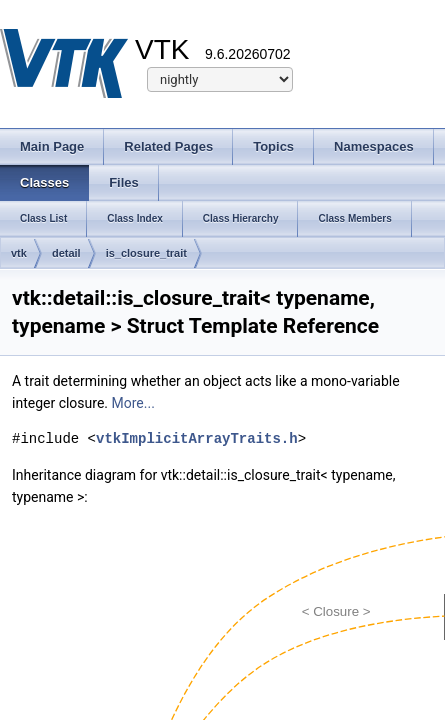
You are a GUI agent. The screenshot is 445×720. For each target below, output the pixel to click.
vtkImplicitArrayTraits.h (197, 438)
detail (66, 253)
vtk (19, 253)
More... (133, 403)
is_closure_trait (146, 253)
